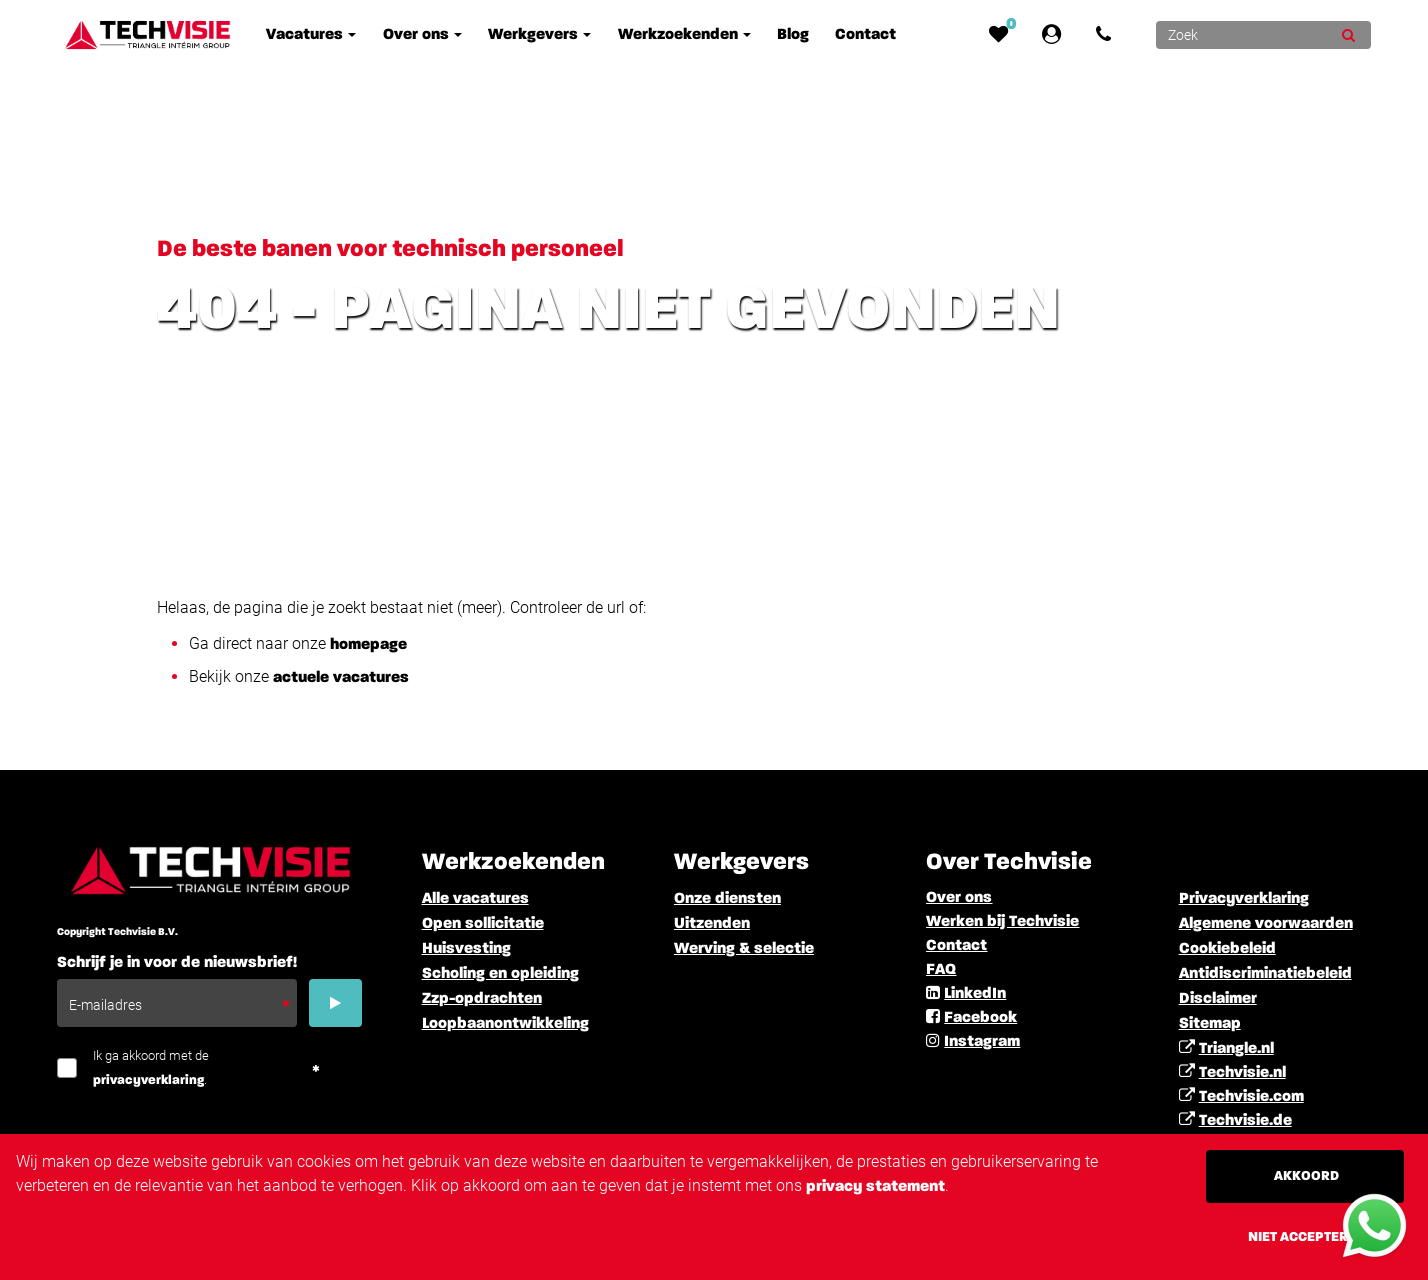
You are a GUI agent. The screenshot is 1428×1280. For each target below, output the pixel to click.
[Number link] (1107, 35)
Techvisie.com (1251, 1097)
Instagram (982, 1042)
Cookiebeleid (1227, 949)
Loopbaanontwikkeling (505, 1024)
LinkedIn (975, 994)
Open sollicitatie (483, 924)
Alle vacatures (475, 899)
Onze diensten (727, 899)
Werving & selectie (744, 949)
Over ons (959, 898)
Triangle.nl (1236, 1049)
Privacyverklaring (1244, 899)
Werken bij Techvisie (1002, 922)
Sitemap (1210, 1024)
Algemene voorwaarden (1266, 924)
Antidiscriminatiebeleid (1265, 974)
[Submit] (1348, 35)
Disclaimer (1218, 999)
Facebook (980, 1018)
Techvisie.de (1245, 1121)
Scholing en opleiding (500, 974)
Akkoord (1306, 1176)
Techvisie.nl (1242, 1073)
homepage (368, 645)
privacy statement (875, 1187)
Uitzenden (712, 924)
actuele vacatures (341, 678)
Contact (956, 946)
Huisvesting (466, 949)
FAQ (941, 970)
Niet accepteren (1307, 1237)
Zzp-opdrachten (482, 999)
